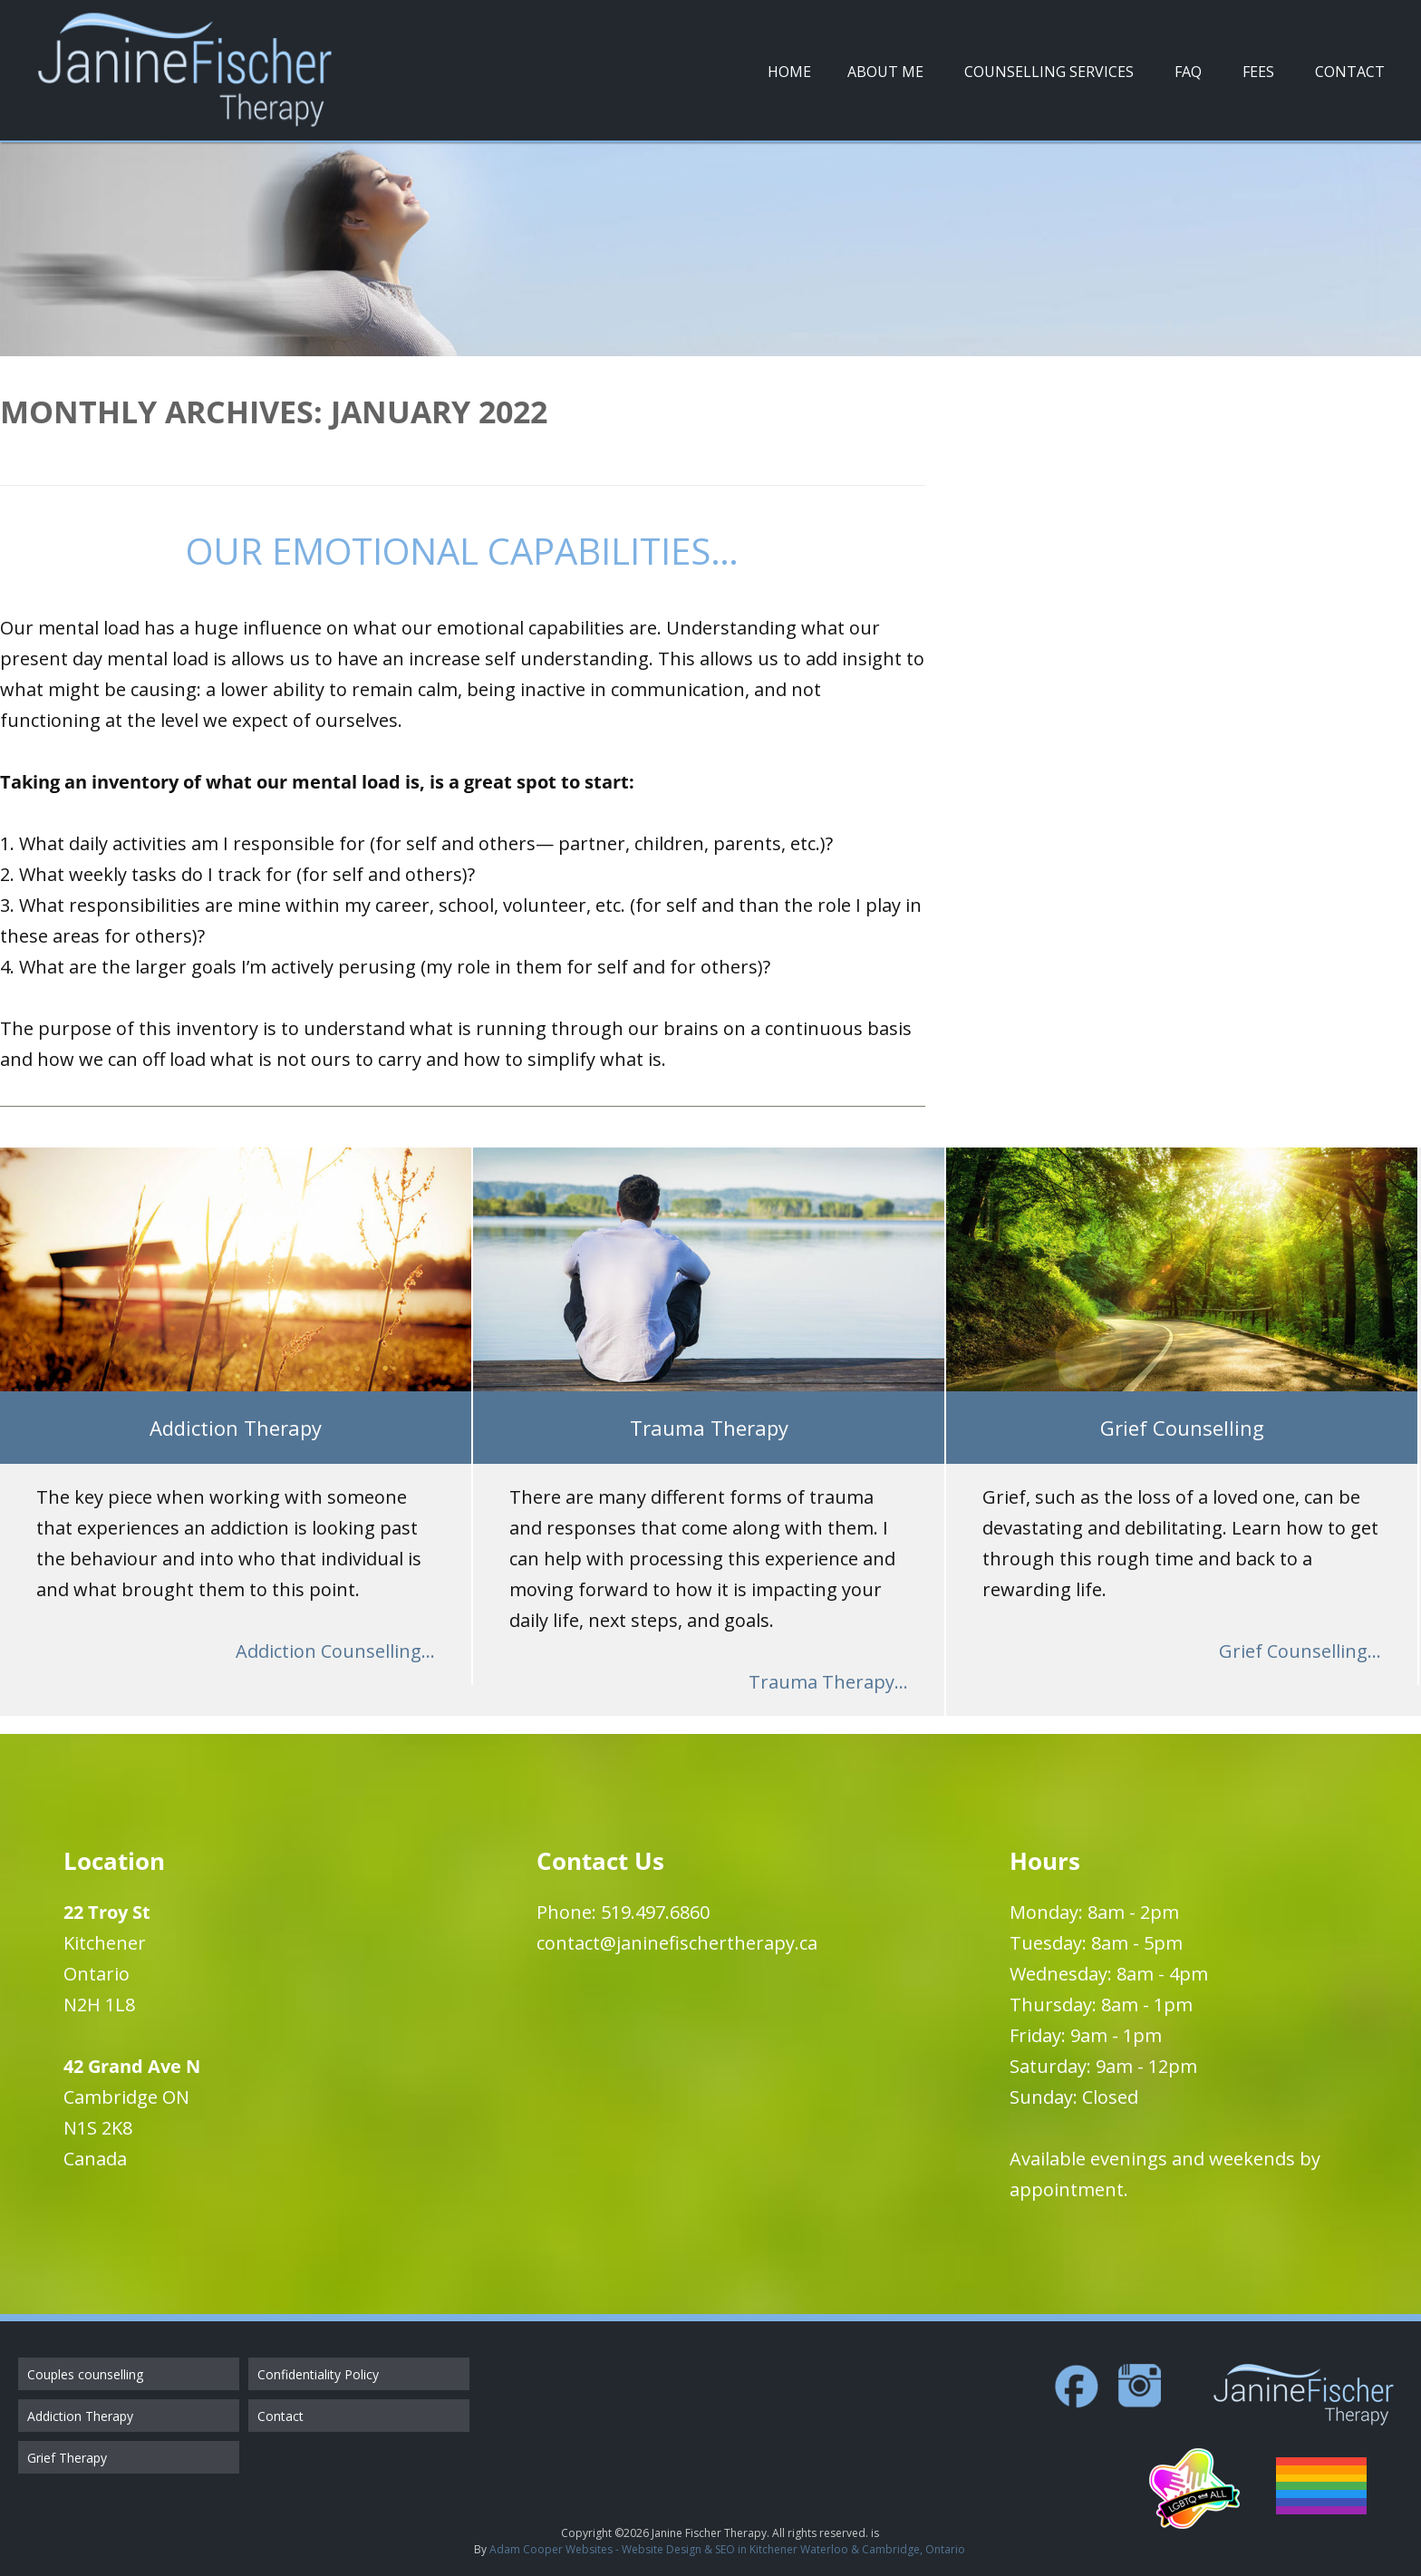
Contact (1350, 72)
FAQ (1188, 72)
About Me (885, 72)
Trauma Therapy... (828, 1682)
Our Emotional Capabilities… (462, 551)
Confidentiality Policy (318, 2374)
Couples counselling (85, 2374)
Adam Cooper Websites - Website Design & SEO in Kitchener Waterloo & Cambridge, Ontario (727, 2549)
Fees (1258, 72)
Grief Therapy (67, 2457)
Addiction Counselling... (335, 1651)
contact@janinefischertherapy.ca (676, 1943)
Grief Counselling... (1300, 1651)
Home (789, 72)
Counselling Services (1049, 72)
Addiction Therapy (80, 2416)
